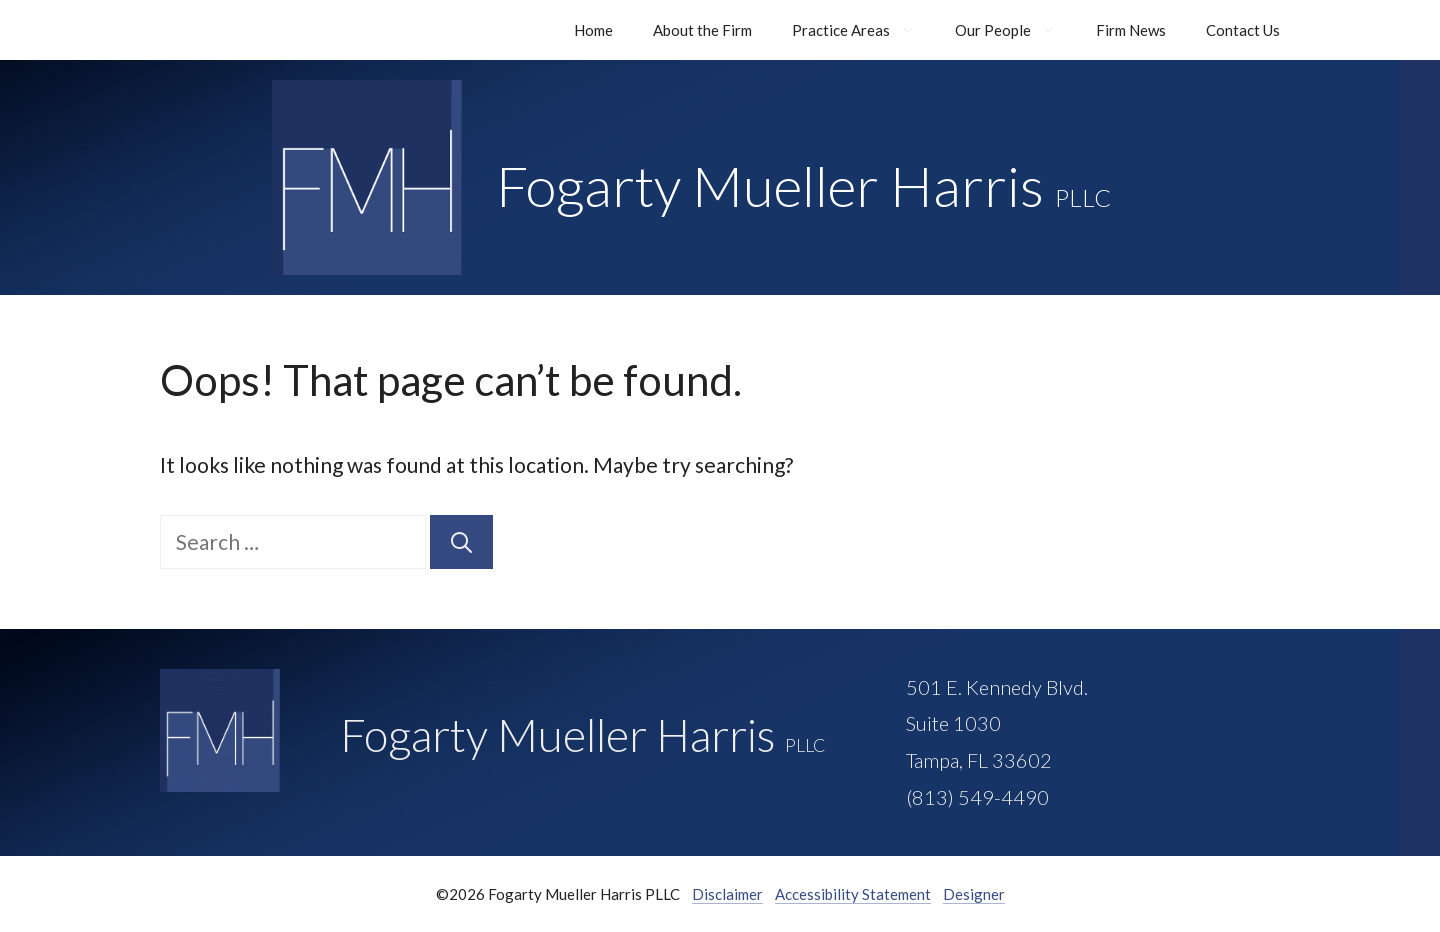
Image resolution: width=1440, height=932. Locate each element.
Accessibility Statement (853, 894)
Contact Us (1243, 30)
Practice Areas (863, 30)
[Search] (461, 542)
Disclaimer (727, 894)
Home (593, 30)
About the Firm (702, 30)
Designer (974, 894)
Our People (1015, 30)
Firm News (1131, 30)
